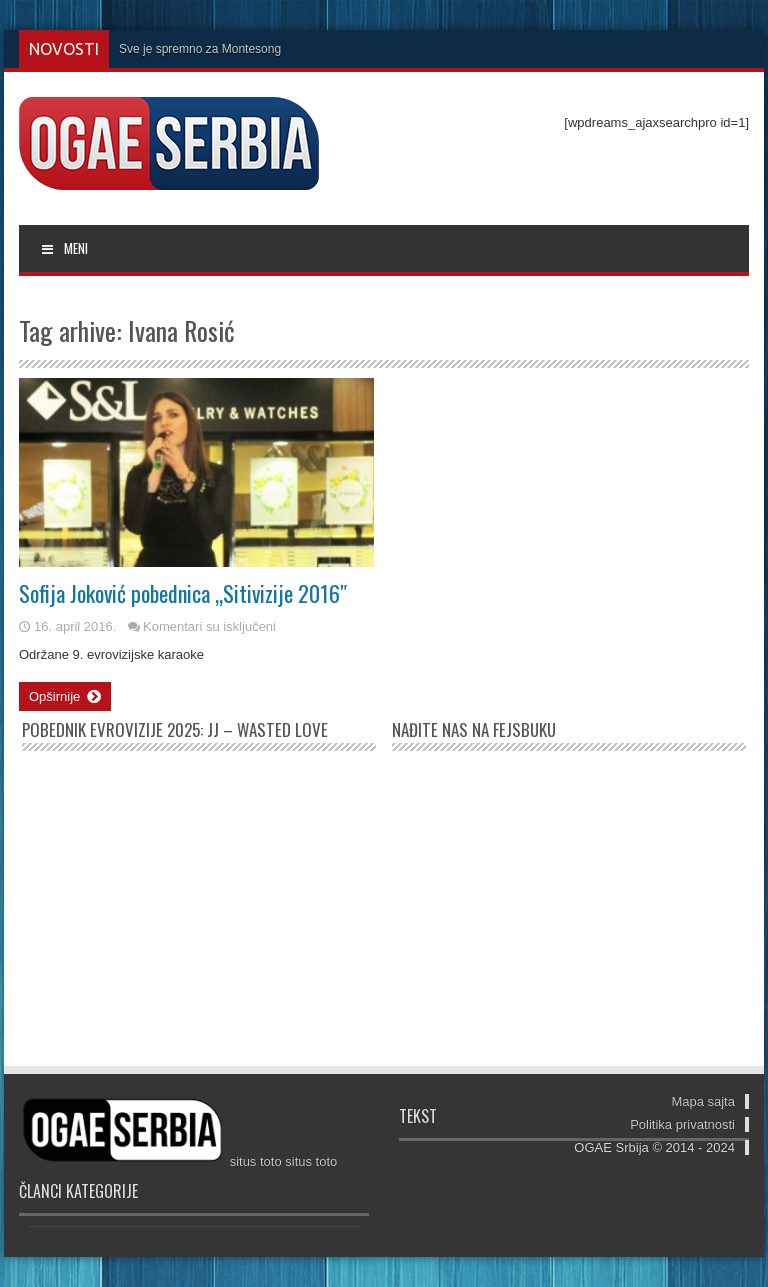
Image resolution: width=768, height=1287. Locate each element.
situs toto (256, 1161)
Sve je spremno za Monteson (196, 49)
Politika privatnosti (682, 1124)
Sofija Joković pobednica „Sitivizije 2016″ (183, 593)
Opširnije (65, 697)
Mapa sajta (703, 1101)
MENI (63, 248)
